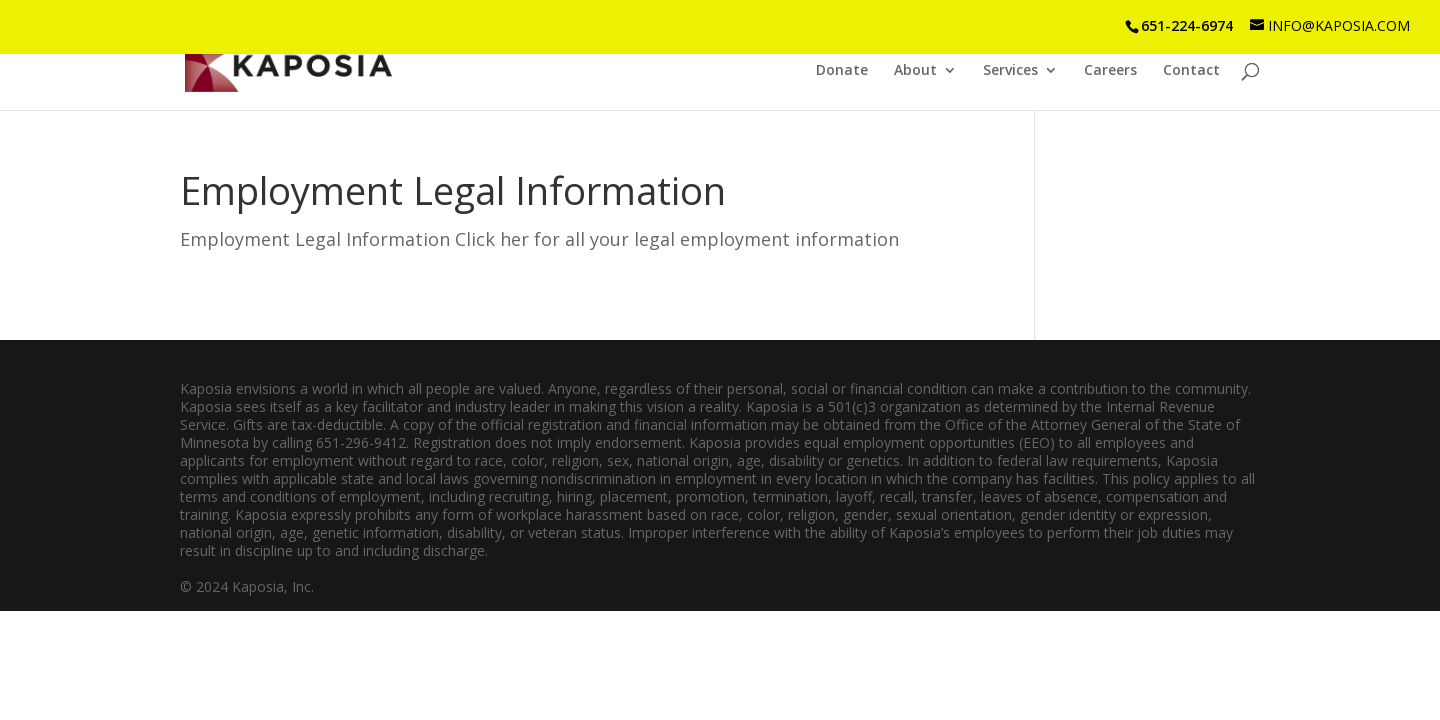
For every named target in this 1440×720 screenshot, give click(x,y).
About (915, 71)
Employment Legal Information (453, 190)
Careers (1110, 71)
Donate (842, 71)
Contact (1191, 71)
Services (1010, 71)
